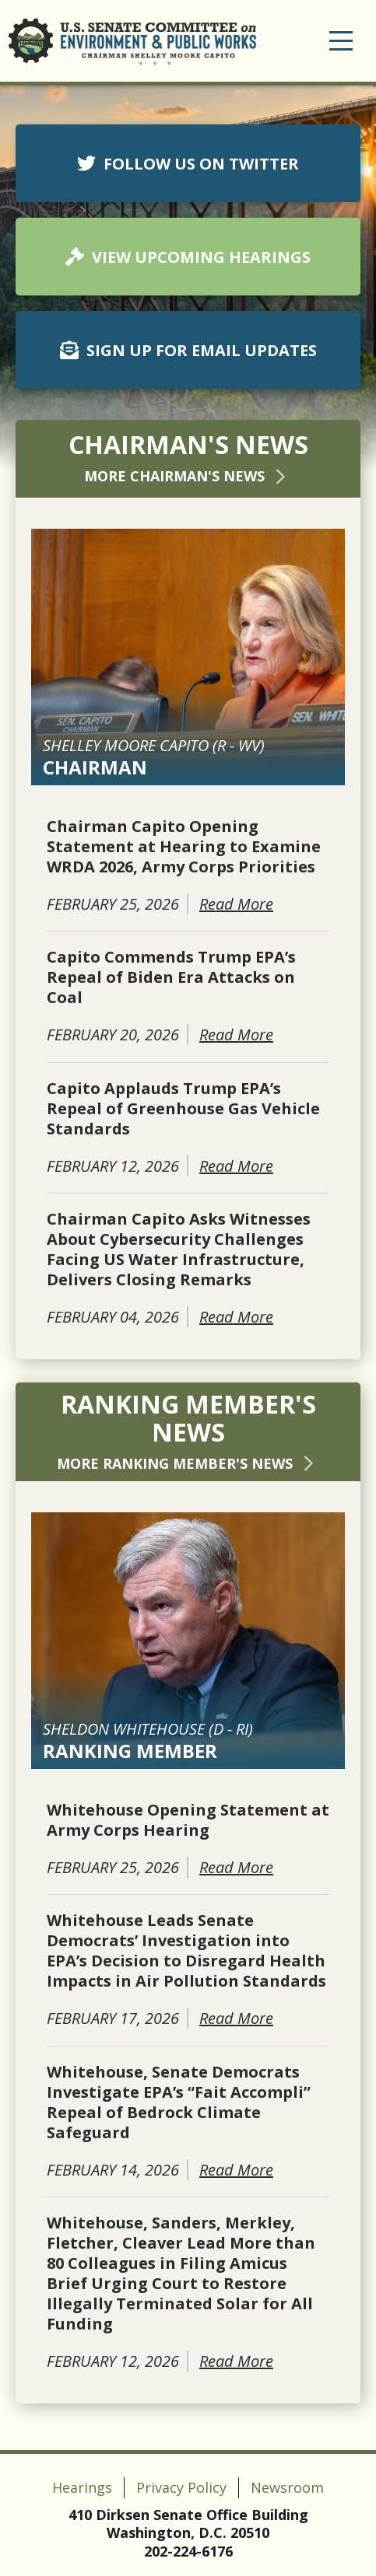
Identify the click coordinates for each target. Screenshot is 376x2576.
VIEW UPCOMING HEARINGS (188, 256)
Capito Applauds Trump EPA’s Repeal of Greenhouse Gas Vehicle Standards (183, 1108)
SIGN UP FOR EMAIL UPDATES (188, 350)
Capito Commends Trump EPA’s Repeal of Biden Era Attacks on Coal (171, 977)
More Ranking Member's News (188, 1463)
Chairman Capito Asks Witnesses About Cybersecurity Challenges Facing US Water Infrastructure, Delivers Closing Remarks (179, 1249)
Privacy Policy (181, 2487)
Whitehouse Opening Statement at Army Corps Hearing (188, 1820)
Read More (236, 903)
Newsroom (287, 2487)
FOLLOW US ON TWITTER (188, 163)
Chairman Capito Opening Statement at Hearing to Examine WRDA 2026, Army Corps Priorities (184, 846)
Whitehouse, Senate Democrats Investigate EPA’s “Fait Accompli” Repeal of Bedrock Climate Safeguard (179, 2102)
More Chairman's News (188, 476)
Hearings (82, 2487)
